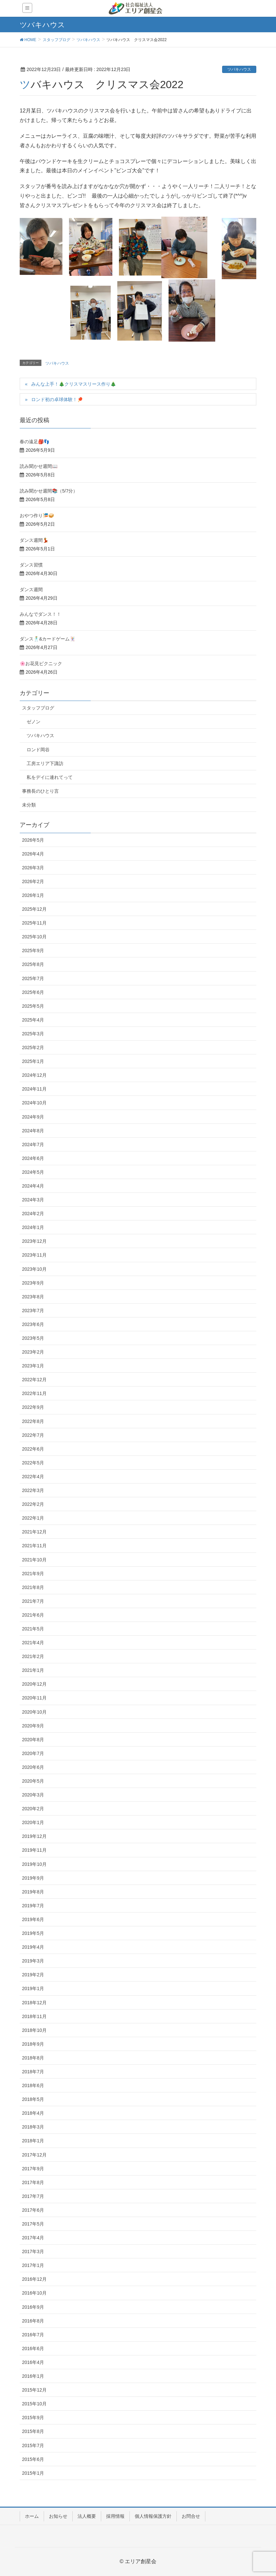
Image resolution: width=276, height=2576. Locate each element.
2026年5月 (33, 840)
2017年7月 (33, 2196)
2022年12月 (34, 1379)
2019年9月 (33, 1878)
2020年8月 (33, 1739)
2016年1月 (33, 2376)
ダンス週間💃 (34, 540)
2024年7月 (33, 1144)
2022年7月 (33, 1435)
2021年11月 (34, 1545)
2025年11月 (34, 923)
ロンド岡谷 (38, 749)
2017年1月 (33, 2265)
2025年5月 (33, 1006)
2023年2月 (33, 1352)
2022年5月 (33, 1462)
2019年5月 (33, 1933)
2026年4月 (33, 853)
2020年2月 (33, 1808)
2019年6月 (33, 1919)
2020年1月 (33, 1822)
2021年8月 (33, 1587)
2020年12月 (34, 1684)
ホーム (32, 2516)
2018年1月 (33, 2140)
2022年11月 (34, 1393)
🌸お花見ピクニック (41, 663)
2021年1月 (33, 1670)
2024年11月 (34, 1089)
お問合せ (191, 2516)
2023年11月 (34, 1255)
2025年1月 (33, 1061)
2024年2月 (33, 1213)
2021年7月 (33, 1601)
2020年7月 (33, 1753)
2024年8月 (33, 1130)
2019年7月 (33, 1905)
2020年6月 (33, 1767)
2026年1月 (33, 895)
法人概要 (87, 2516)
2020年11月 (34, 1697)
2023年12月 (34, 1241)
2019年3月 (33, 1960)
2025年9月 (33, 950)
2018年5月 (33, 2099)
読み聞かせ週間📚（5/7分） (49, 491)
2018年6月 (33, 2085)
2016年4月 (33, 2362)
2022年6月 (33, 1449)
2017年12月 (34, 2154)
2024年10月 (34, 1102)
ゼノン (33, 721)
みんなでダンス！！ (40, 614)
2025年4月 (33, 1020)
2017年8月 (33, 2182)
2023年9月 (33, 1283)
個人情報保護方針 (153, 2516)
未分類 (29, 804)
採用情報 (115, 2516)
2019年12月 (34, 1836)
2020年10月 (34, 1712)
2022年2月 (33, 1504)
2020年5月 (33, 1781)
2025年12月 (34, 909)
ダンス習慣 (31, 564)
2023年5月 (33, 1338)
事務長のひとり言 (40, 791)
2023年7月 (33, 1310)
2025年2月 (33, 1047)
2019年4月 (33, 1947)
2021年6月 (33, 1615)
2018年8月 (33, 2057)
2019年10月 (34, 1864)
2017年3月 (33, 2251)
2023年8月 (33, 1296)
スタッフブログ (38, 707)
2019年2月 (33, 1974)
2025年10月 (34, 936)
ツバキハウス (239, 69)
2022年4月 (33, 1476)
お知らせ (58, 2516)
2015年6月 (33, 2459)
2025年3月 (33, 1033)
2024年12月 (34, 1075)
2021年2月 (33, 1656)
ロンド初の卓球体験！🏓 (57, 399)
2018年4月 (33, 2113)
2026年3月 (33, 867)
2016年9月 (33, 2307)
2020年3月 (33, 1794)
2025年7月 (33, 978)
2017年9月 (33, 2168)
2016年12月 (34, 2279)
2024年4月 (33, 1186)
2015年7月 (33, 2445)
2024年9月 (33, 1116)
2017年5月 (33, 2224)
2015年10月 (34, 2403)
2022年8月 (33, 1421)
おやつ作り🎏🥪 (37, 515)
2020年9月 (33, 1725)
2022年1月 (33, 1518)
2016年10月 (34, 2293)
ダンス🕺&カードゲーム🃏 (47, 638)
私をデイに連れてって (50, 777)
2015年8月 (33, 2431)
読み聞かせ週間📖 (39, 466)
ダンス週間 (31, 589)
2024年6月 (33, 1158)
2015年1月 (33, 2473)
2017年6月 (33, 2210)
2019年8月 (33, 1891)
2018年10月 (34, 2030)
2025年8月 (33, 964)
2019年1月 (33, 1988)
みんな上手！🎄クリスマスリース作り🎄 (73, 384)
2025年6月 (33, 992)
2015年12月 (34, 2390)
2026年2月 (33, 881)
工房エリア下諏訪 (45, 763)
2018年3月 (33, 2127)
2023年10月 (34, 1269)
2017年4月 (33, 2237)
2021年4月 (33, 1642)
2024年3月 (33, 1199)
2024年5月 (33, 1172)
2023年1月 (33, 1365)
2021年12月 (34, 1531)
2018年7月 (33, 2071)
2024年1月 (33, 1227)
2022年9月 (33, 1407)
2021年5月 (33, 1628)
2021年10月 (34, 1559)
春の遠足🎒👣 (34, 441)
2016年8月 (33, 2320)
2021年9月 (33, 1573)
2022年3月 (33, 1490)
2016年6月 (33, 2348)
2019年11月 (34, 1850)
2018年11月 (34, 2016)
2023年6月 (33, 1324)
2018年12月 (34, 2002)
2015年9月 (33, 2417)
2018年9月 (33, 2044)
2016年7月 (33, 2334)
